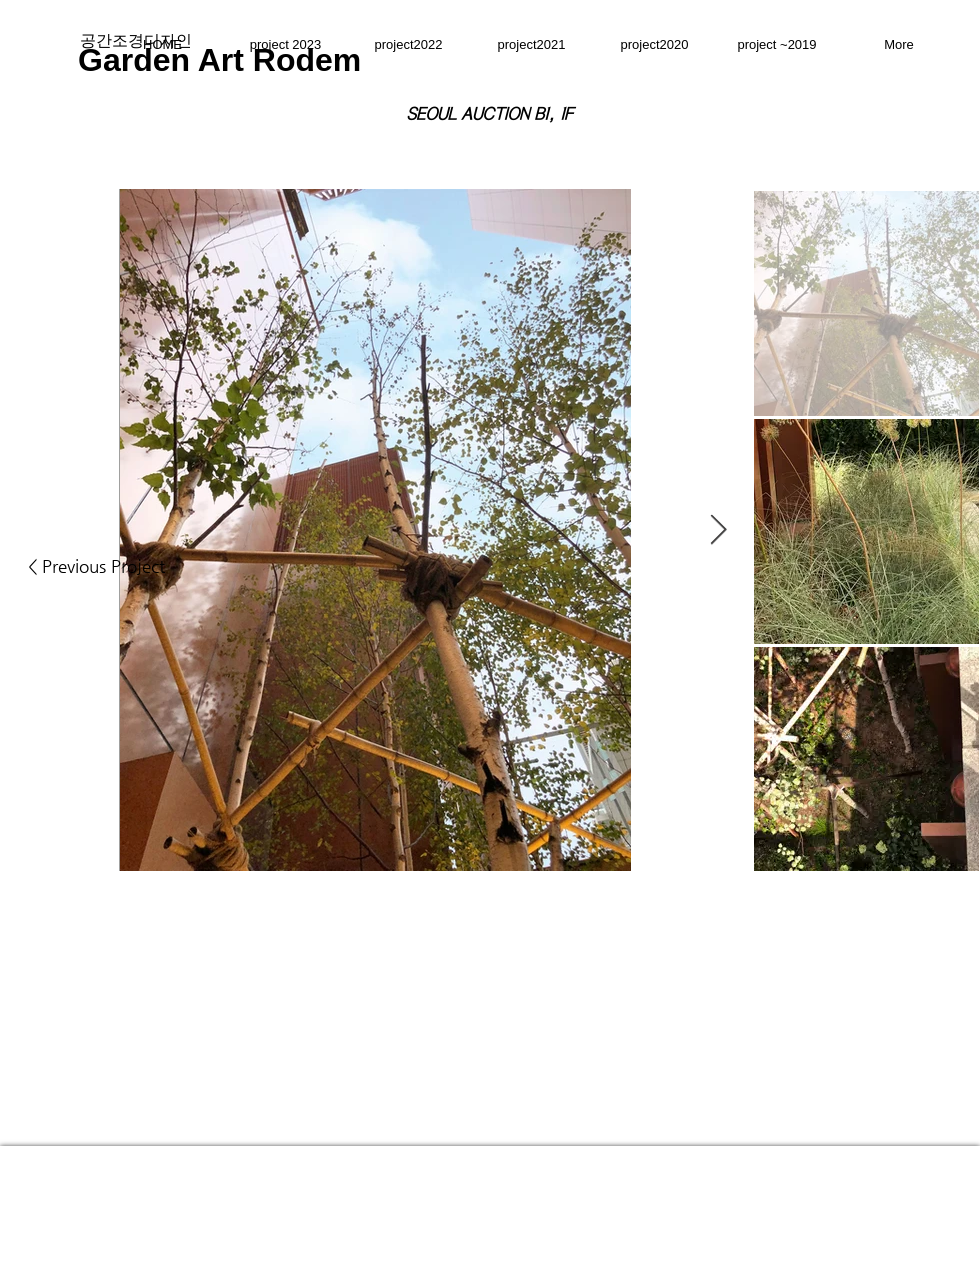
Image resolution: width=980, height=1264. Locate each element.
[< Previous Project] (96, 567)
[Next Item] (718, 530)
